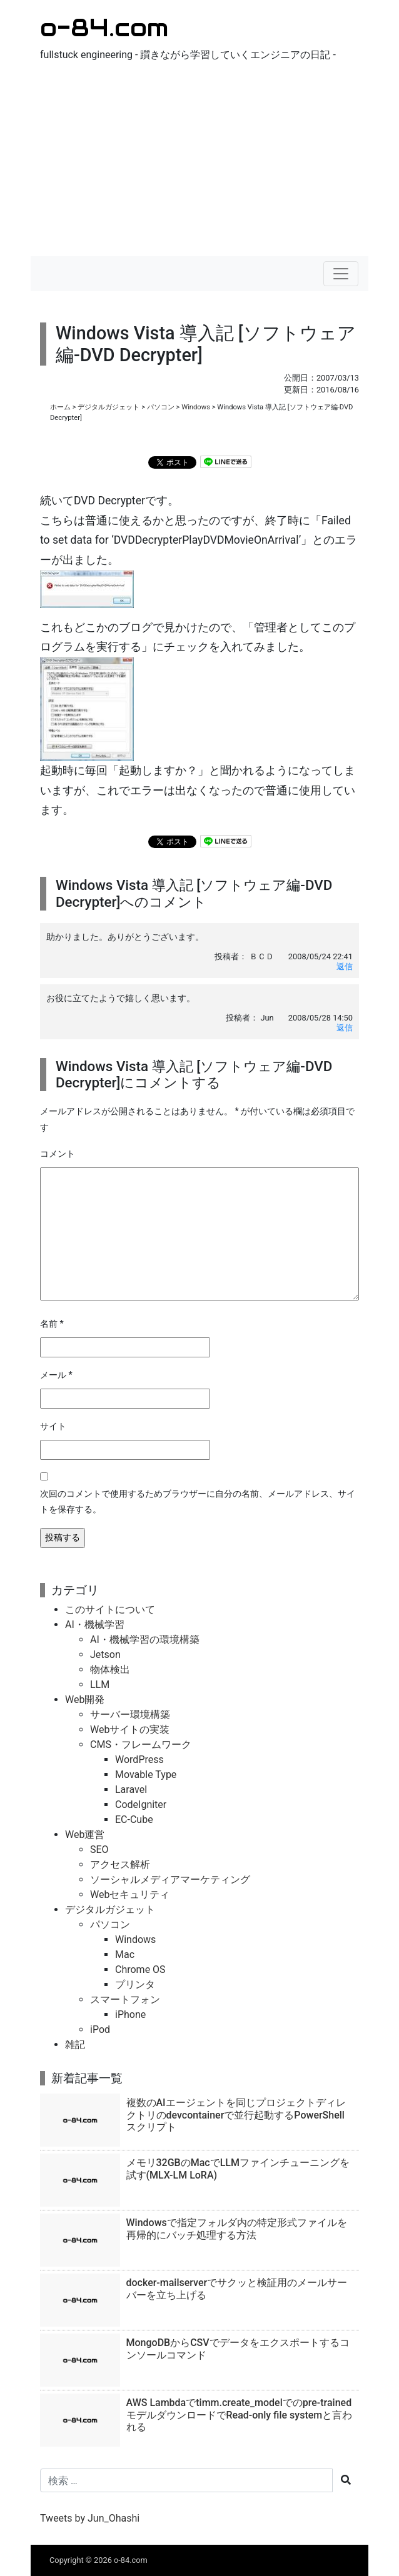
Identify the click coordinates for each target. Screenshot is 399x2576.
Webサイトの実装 (129, 1729)
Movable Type (145, 1774)
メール (56, 1375)
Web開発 (84, 1699)
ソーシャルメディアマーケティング (170, 1879)
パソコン (160, 407)
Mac (124, 1954)
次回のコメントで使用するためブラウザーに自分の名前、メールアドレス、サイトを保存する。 (197, 1502)
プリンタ (135, 1984)
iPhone (130, 2014)
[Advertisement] (199, 162)
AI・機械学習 (94, 1624)
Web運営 (84, 1834)
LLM (99, 1684)
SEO (99, 1849)
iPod (100, 2029)
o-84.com (104, 27)
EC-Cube (134, 1819)
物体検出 (110, 1669)
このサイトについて (110, 1609)
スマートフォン (125, 1999)
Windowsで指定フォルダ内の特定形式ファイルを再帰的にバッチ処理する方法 (236, 2228)
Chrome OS (140, 1969)
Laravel (131, 1789)
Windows (195, 407)
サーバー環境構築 (130, 1714)
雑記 (75, 2044)
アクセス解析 (120, 1864)
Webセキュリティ (129, 1894)
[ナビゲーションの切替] (340, 273)
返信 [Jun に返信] (344, 1027)
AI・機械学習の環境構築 (145, 1639)
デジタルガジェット (108, 407)
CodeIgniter (140, 1804)
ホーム (60, 407)
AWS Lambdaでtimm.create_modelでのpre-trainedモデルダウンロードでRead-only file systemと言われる (239, 2414)
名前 (52, 1324)
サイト (53, 1426)
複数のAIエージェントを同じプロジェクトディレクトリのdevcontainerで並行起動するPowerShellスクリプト (236, 2114)
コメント (57, 1154)
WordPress (139, 1759)
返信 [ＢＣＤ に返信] (344, 966)
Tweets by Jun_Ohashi (89, 2518)
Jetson (105, 1654)
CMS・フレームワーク (140, 1744)
